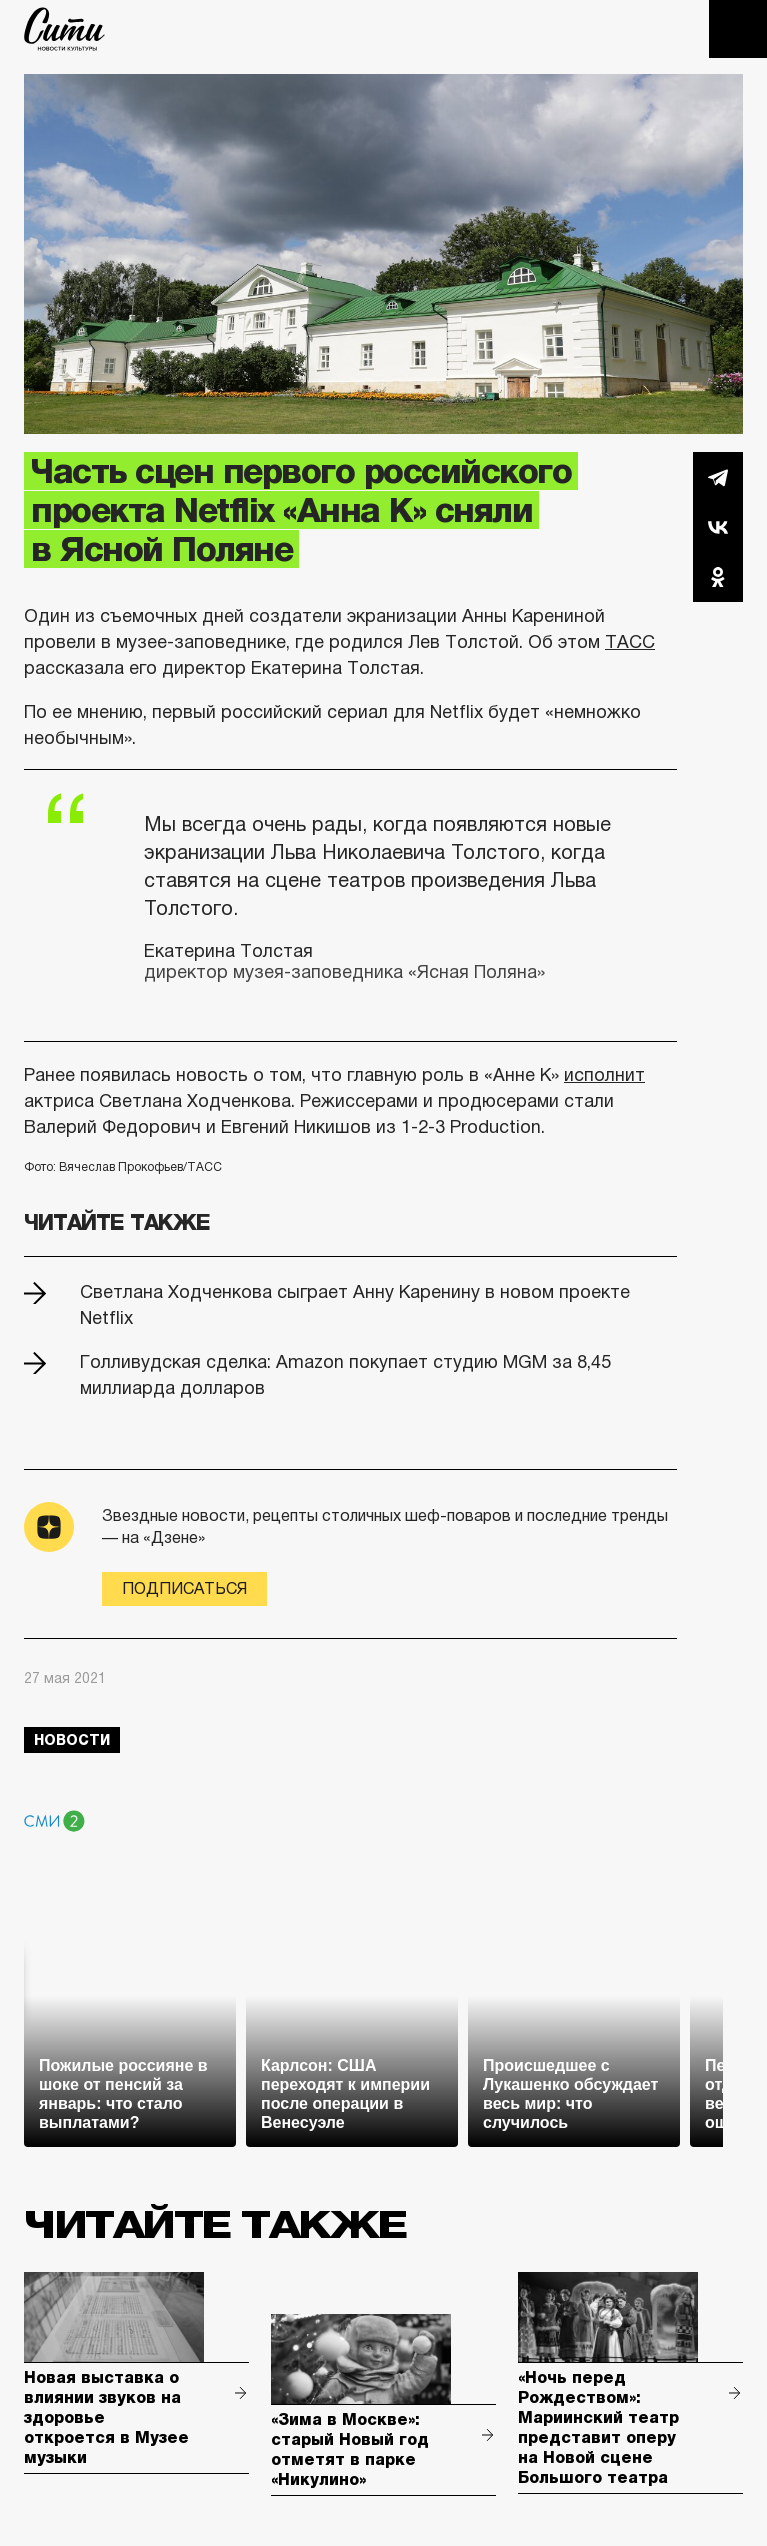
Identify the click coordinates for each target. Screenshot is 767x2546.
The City (64, 29)
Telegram (718, 477)
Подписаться (184, 1588)
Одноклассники (718, 577)
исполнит (604, 1075)
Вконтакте (718, 527)
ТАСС (630, 642)
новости (72, 1740)
